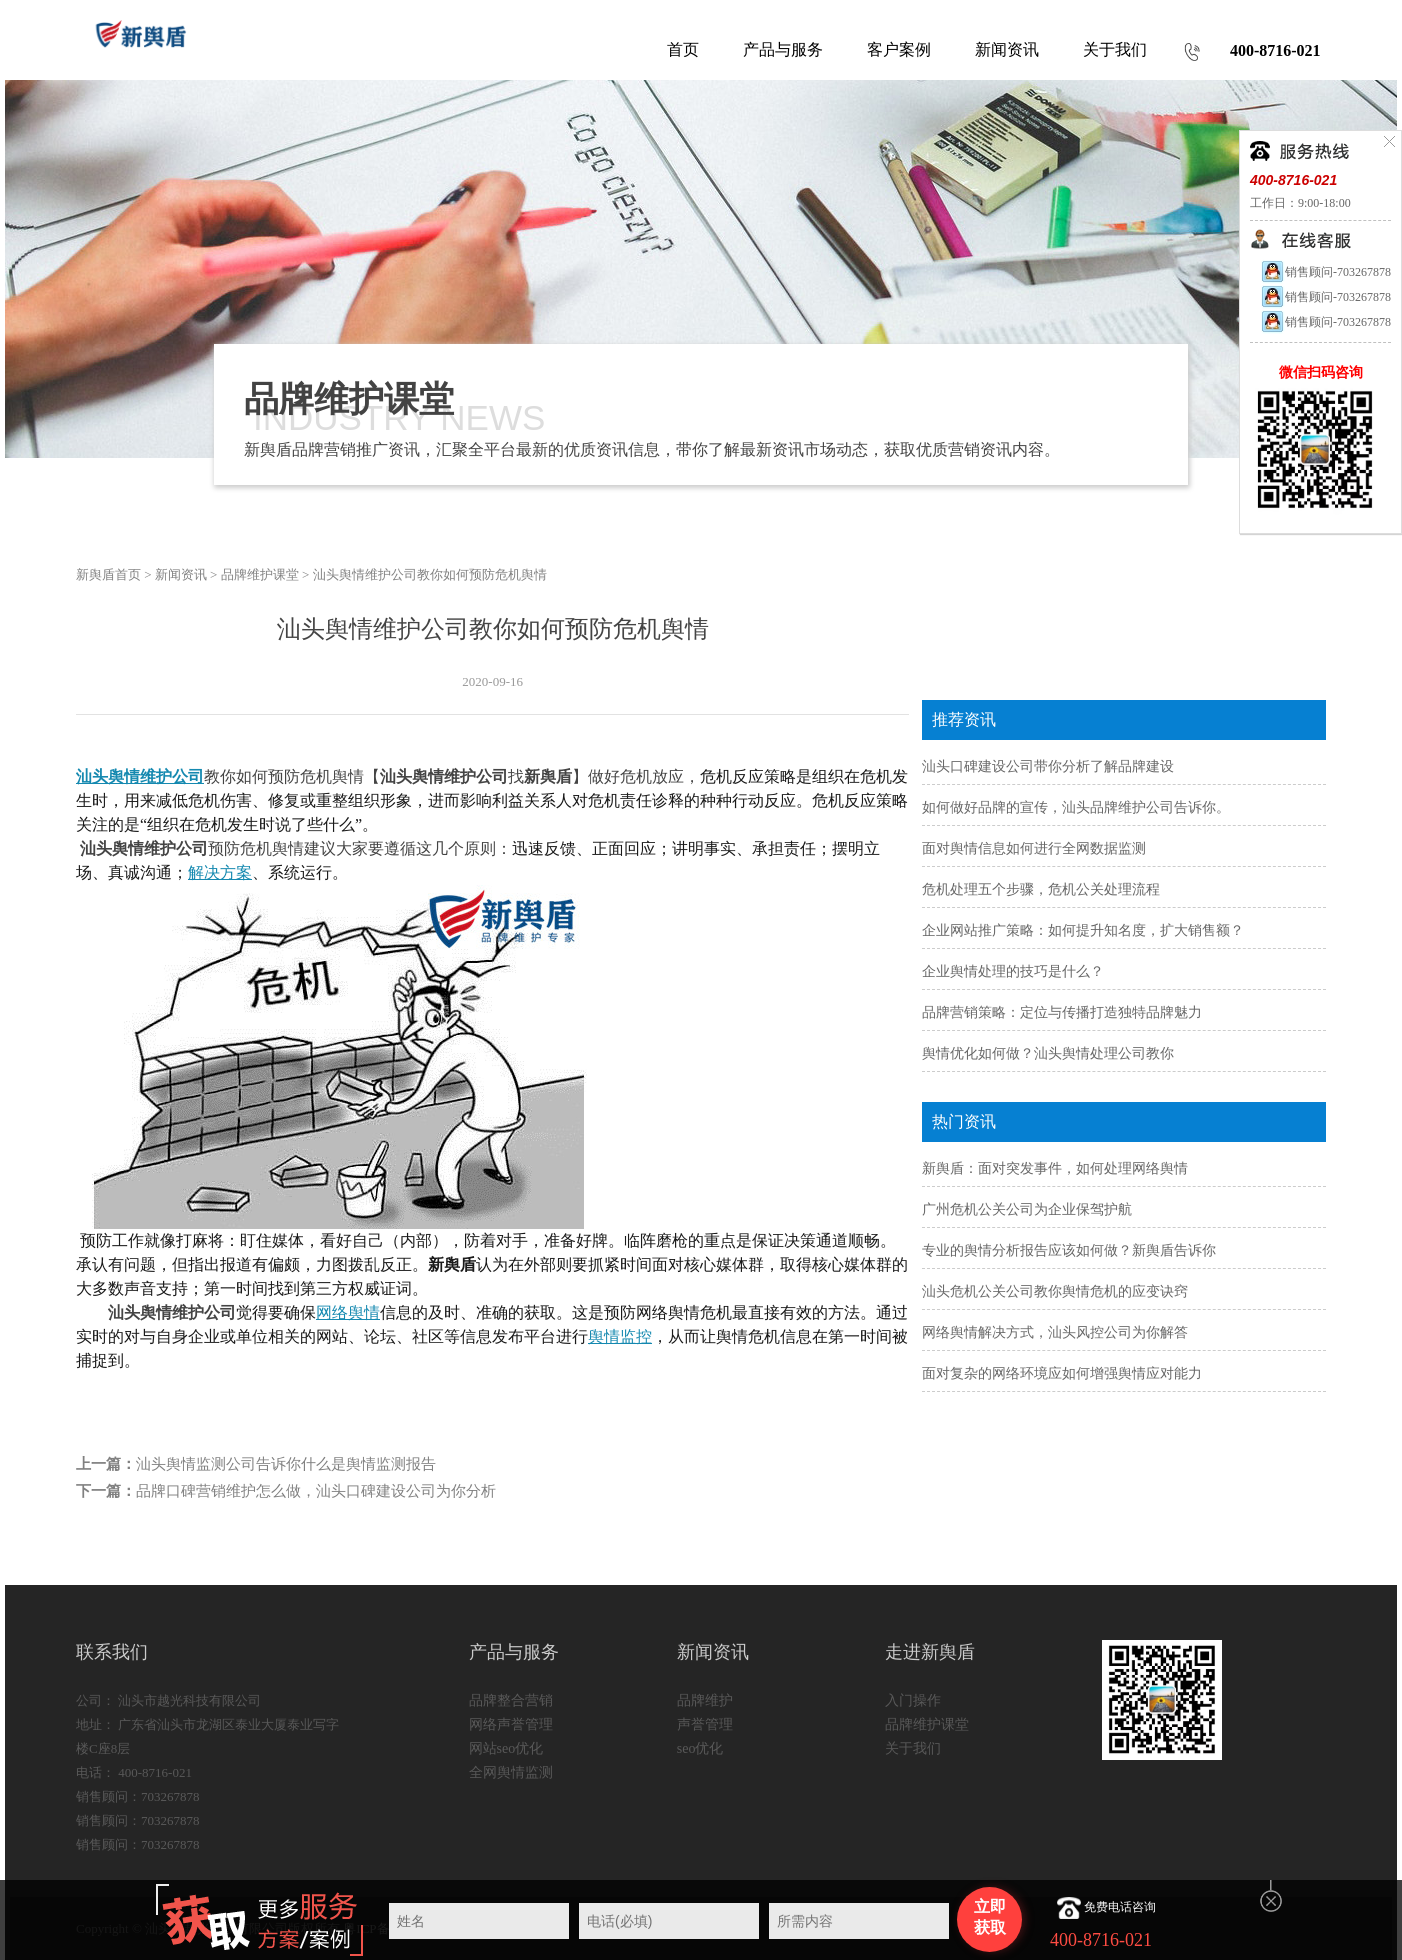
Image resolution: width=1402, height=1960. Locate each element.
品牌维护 (705, 1700)
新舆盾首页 (108, 574)
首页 (683, 49)
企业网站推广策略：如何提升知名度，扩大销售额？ (1083, 930)
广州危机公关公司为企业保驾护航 (1027, 1209)
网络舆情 (348, 1312)
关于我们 (913, 1748)
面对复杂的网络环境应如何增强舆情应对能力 (1062, 1373)
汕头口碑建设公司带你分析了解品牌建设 (1048, 766)
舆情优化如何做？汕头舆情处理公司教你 (1048, 1053)
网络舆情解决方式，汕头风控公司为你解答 (1055, 1332)
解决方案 (220, 872)
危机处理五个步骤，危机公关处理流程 (1041, 889)
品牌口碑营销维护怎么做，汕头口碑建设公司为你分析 (316, 1491)
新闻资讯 (181, 574)
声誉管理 (705, 1724)
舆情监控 (620, 1336)
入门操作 (913, 1700)
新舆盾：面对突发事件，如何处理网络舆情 (1055, 1168)
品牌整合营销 (511, 1700)
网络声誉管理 (511, 1724)
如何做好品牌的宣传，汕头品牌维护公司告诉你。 (1076, 807)
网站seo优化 (506, 1748)
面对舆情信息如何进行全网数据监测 (1034, 848)
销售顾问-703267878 (1325, 272)
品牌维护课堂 (260, 574)
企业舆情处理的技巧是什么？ (1013, 971)
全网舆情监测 (511, 1772)
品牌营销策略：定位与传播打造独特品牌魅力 (1062, 1012)
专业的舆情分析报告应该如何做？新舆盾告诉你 (1069, 1250)
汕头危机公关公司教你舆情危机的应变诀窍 (1055, 1291)
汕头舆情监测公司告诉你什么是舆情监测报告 (286, 1464)
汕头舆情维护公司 (140, 776)
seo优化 (700, 1748)
